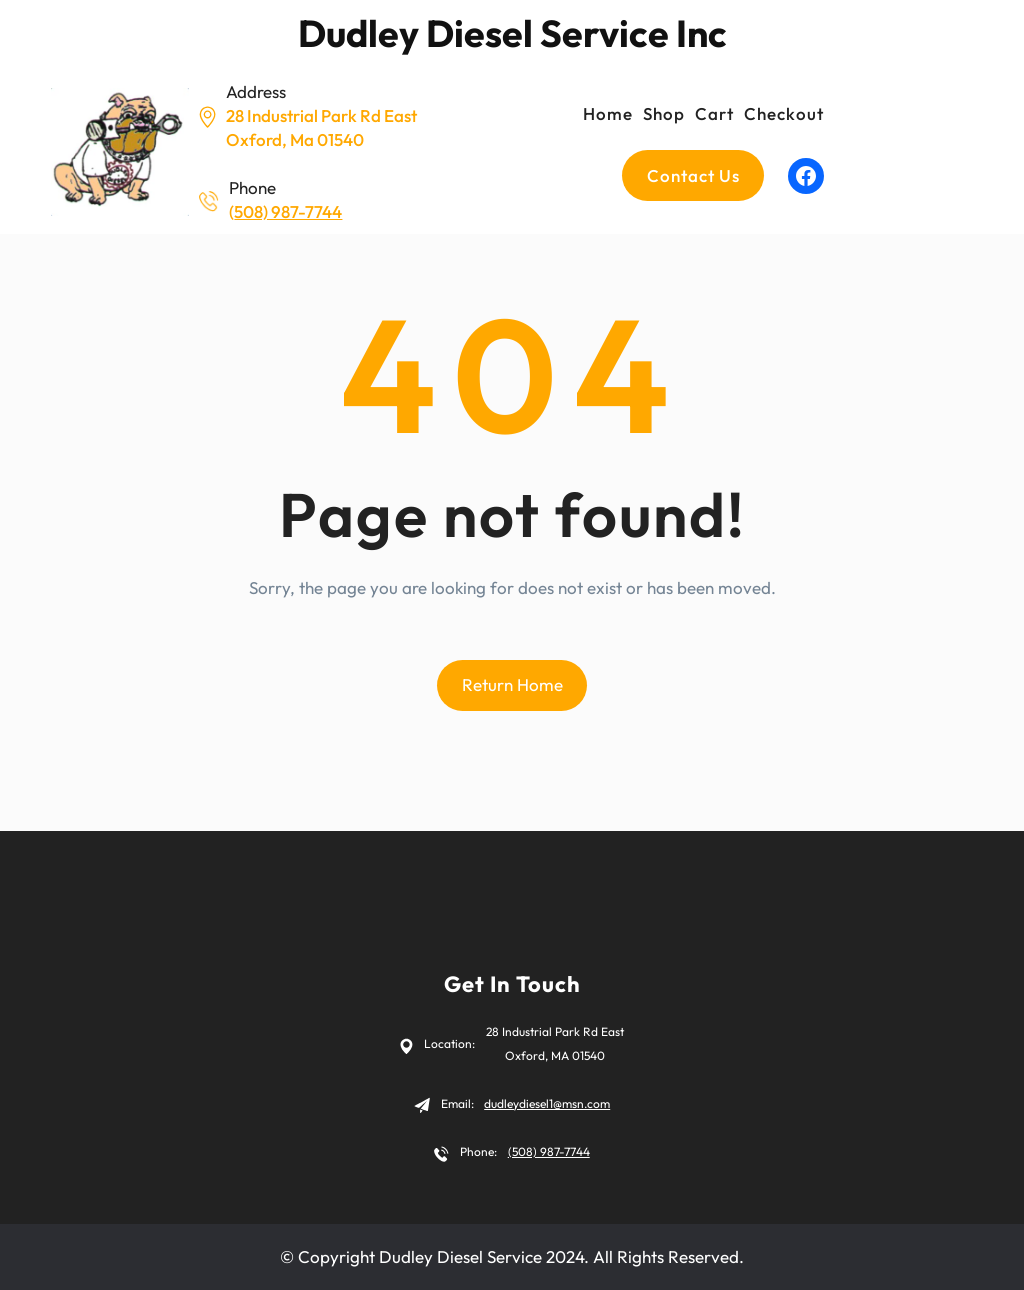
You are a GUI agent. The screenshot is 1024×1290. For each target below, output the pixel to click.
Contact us (693, 175)
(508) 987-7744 (549, 1151)
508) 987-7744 (288, 211)
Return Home (512, 684)
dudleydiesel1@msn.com (547, 1103)
